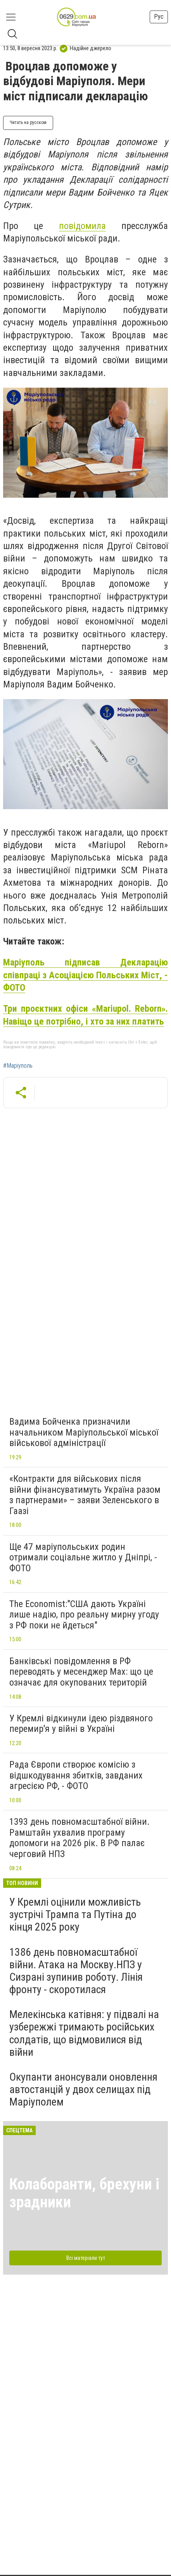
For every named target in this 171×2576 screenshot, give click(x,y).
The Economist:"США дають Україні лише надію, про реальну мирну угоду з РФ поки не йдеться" (84, 1614)
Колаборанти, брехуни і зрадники (84, 2193)
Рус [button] (159, 16)
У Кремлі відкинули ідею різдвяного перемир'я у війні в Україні (81, 1724)
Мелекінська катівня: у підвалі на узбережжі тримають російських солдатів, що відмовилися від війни (84, 2033)
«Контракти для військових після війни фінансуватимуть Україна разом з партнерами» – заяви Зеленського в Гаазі (85, 1494)
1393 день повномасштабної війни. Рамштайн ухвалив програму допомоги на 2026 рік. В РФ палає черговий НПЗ (79, 1837)
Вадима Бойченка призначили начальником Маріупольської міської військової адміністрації (83, 1432)
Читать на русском (28, 122)
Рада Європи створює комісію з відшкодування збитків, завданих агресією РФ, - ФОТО (76, 1775)
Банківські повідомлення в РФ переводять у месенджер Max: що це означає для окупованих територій (81, 1672)
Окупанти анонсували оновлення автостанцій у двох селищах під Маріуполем (83, 2089)
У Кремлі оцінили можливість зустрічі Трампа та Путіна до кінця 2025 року (75, 1914)
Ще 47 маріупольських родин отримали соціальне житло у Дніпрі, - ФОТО (83, 1557)
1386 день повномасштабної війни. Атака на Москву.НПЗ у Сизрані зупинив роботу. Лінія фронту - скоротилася (76, 1971)
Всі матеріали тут (85, 2258)
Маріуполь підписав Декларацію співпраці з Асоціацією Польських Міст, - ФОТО (85, 975)
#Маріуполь (18, 1065)
